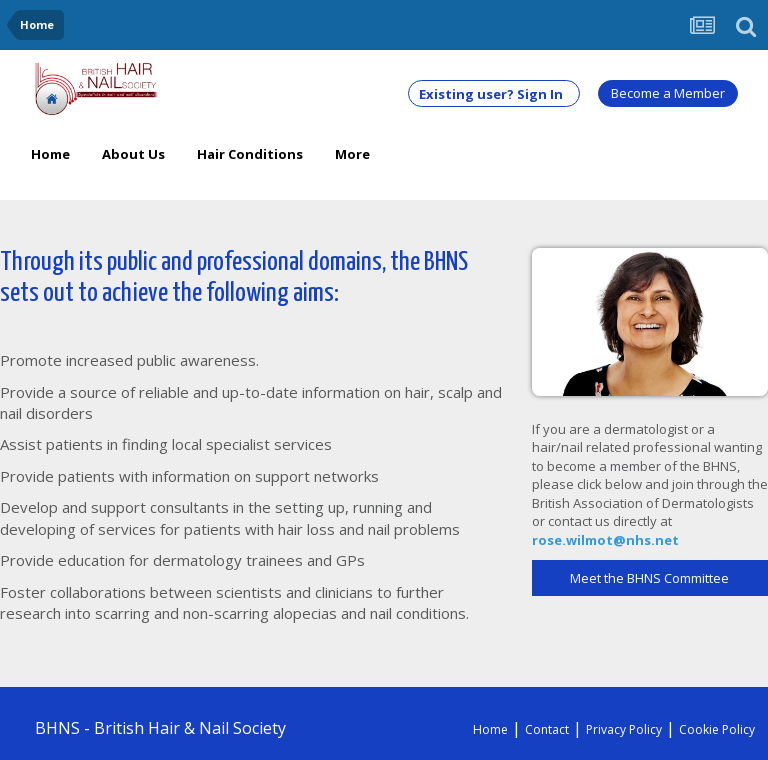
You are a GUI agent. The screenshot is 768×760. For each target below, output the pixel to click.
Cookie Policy (717, 729)
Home (50, 154)
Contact (547, 729)
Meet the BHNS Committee (649, 578)
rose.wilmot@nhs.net (605, 540)
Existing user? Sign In (494, 94)
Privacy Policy (624, 729)
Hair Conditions (250, 154)
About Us (133, 154)
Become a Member (668, 93)
